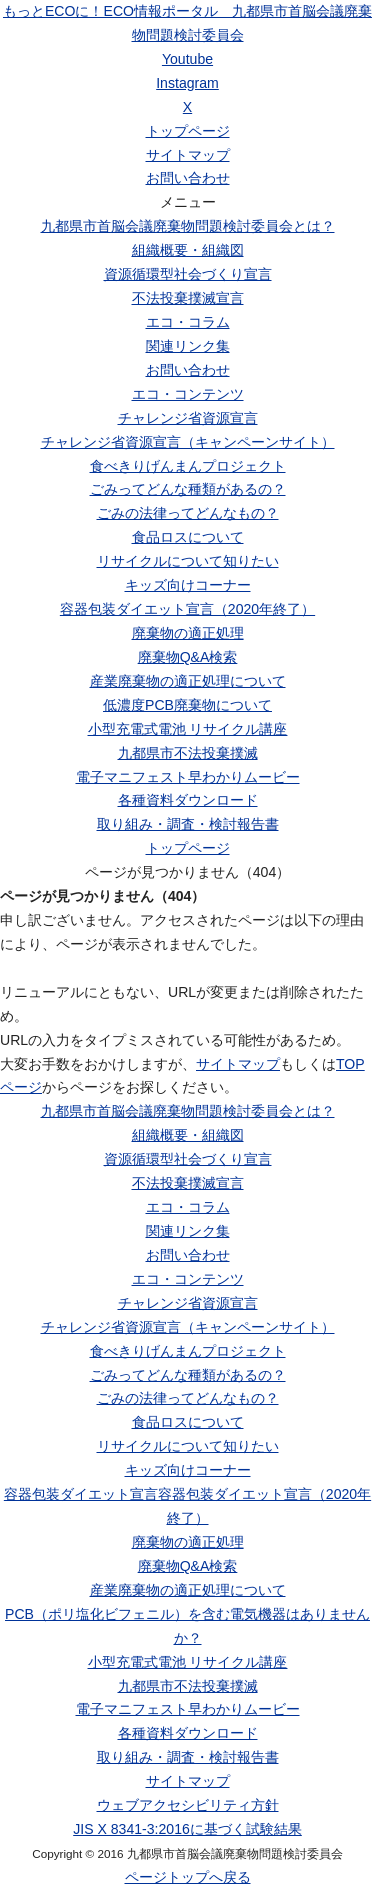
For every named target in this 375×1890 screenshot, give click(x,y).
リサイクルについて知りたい (188, 561)
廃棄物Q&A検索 (188, 657)
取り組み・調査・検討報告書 (188, 824)
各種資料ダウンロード (188, 800)
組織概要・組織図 (188, 250)
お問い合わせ (188, 178)
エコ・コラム (188, 322)
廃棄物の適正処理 (188, 633)
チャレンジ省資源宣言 (188, 418)
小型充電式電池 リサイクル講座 (188, 729)
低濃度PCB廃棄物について (187, 705)
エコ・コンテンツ (188, 394)
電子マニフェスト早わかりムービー (188, 777)
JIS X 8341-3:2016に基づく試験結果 (187, 1829)
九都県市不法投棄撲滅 (188, 753)
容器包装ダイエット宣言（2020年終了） (187, 609)
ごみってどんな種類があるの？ (188, 489)
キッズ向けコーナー (188, 585)
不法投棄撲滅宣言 (188, 298)
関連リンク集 (188, 346)
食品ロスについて (188, 537)
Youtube (187, 59)
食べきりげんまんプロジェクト (188, 466)
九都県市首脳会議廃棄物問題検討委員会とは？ (188, 226)
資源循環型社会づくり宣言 (188, 274)
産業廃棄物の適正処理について (188, 681)
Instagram (187, 83)
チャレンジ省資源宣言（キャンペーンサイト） (188, 442)
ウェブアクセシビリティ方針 (188, 1805)
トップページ (188, 131)
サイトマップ (188, 155)
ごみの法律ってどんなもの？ (188, 513)
